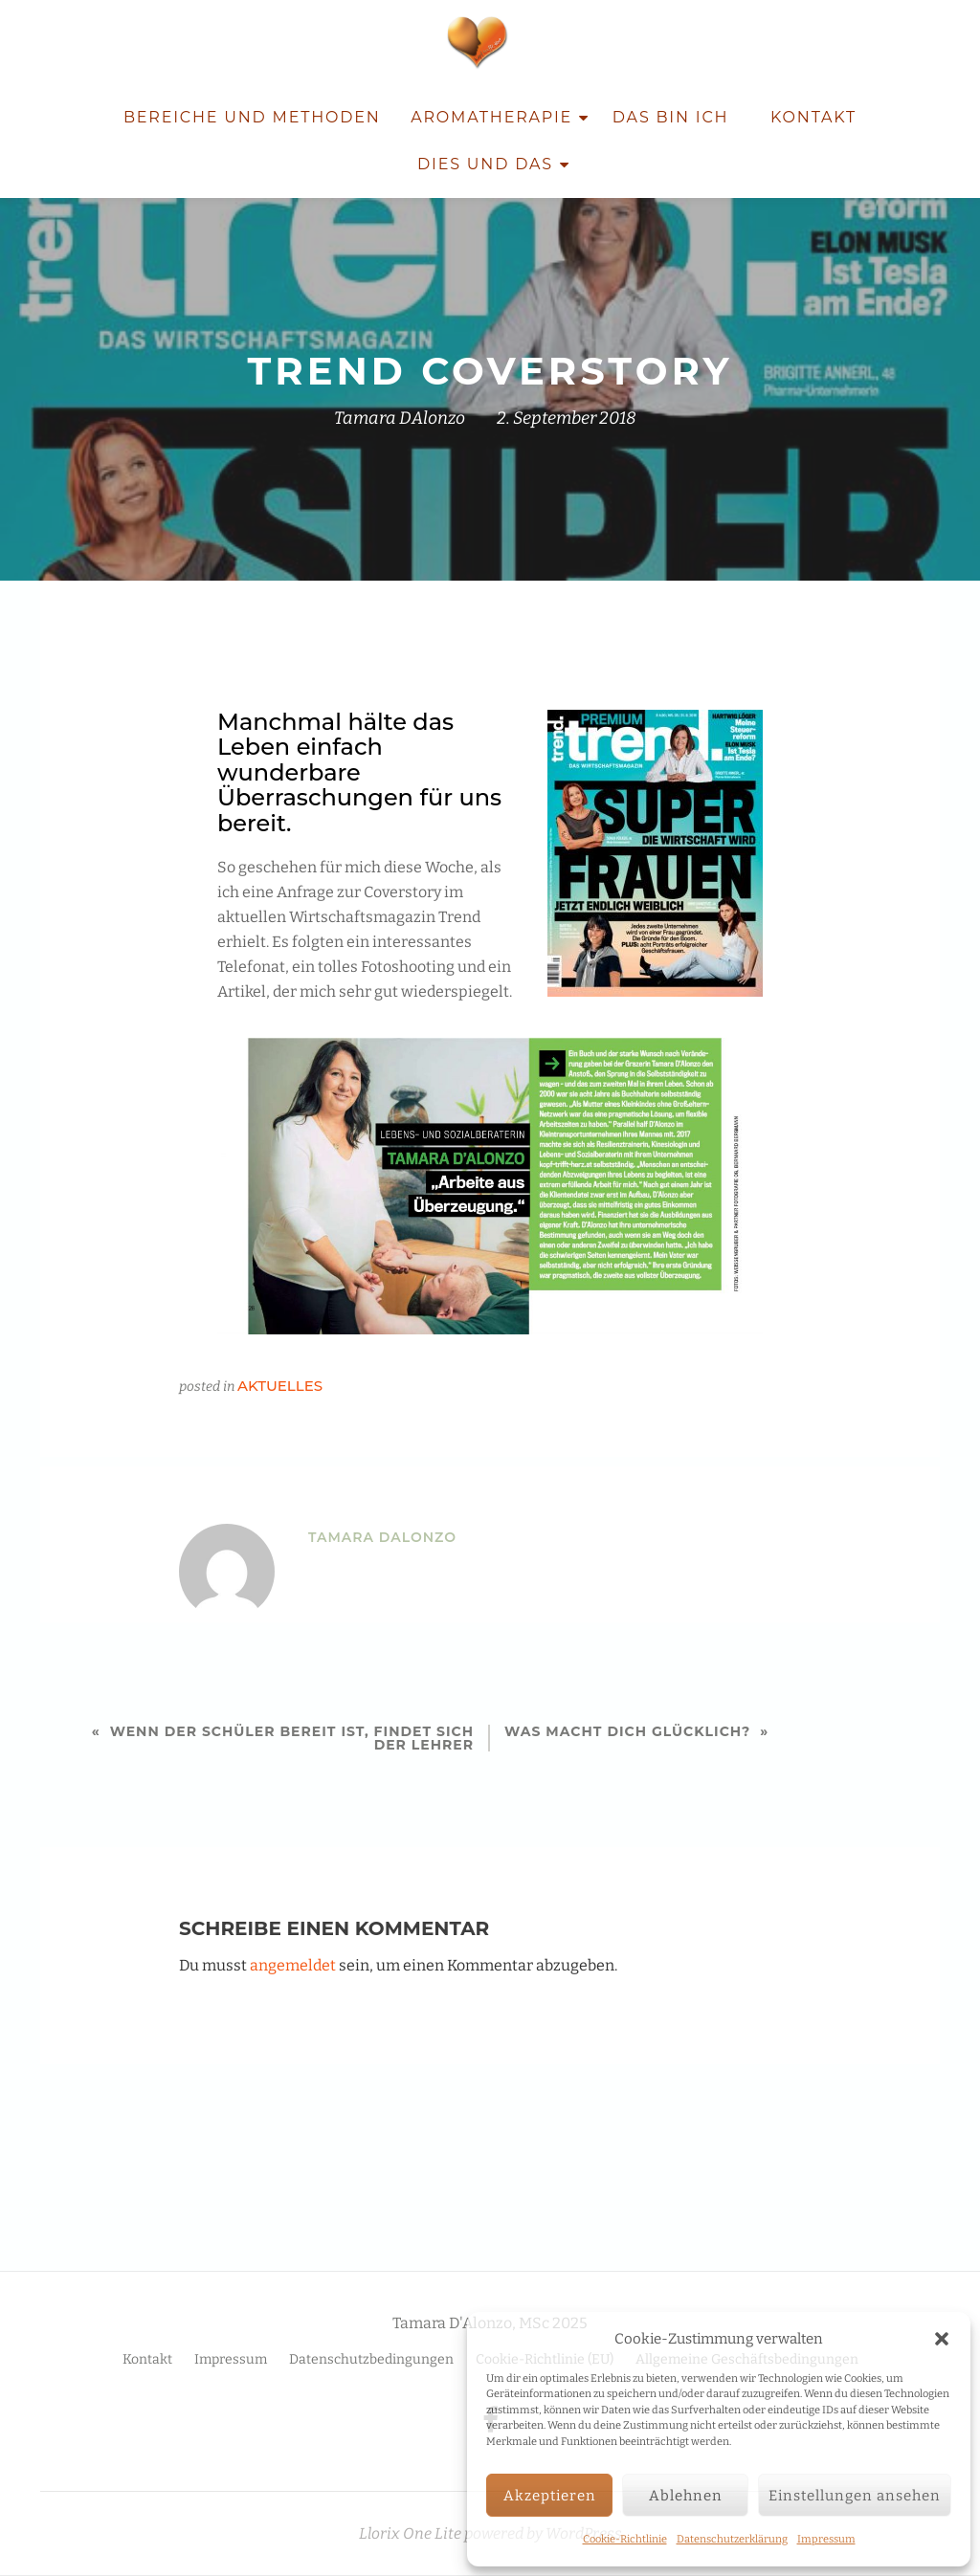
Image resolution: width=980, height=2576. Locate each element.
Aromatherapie (491, 117)
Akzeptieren (549, 2495)
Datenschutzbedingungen (371, 2319)
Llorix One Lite (411, 2493)
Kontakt (813, 117)
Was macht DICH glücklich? (627, 1731)
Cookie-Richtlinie (625, 2539)
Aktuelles (280, 1385)
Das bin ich (670, 117)
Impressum (826, 2539)
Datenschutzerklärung (732, 2539)
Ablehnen (686, 2495)
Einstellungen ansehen (854, 2495)
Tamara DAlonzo (399, 418)
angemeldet (293, 1965)
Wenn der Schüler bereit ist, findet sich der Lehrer (292, 1738)
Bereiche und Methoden (252, 117)
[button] (941, 2338)
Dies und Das (485, 164)
